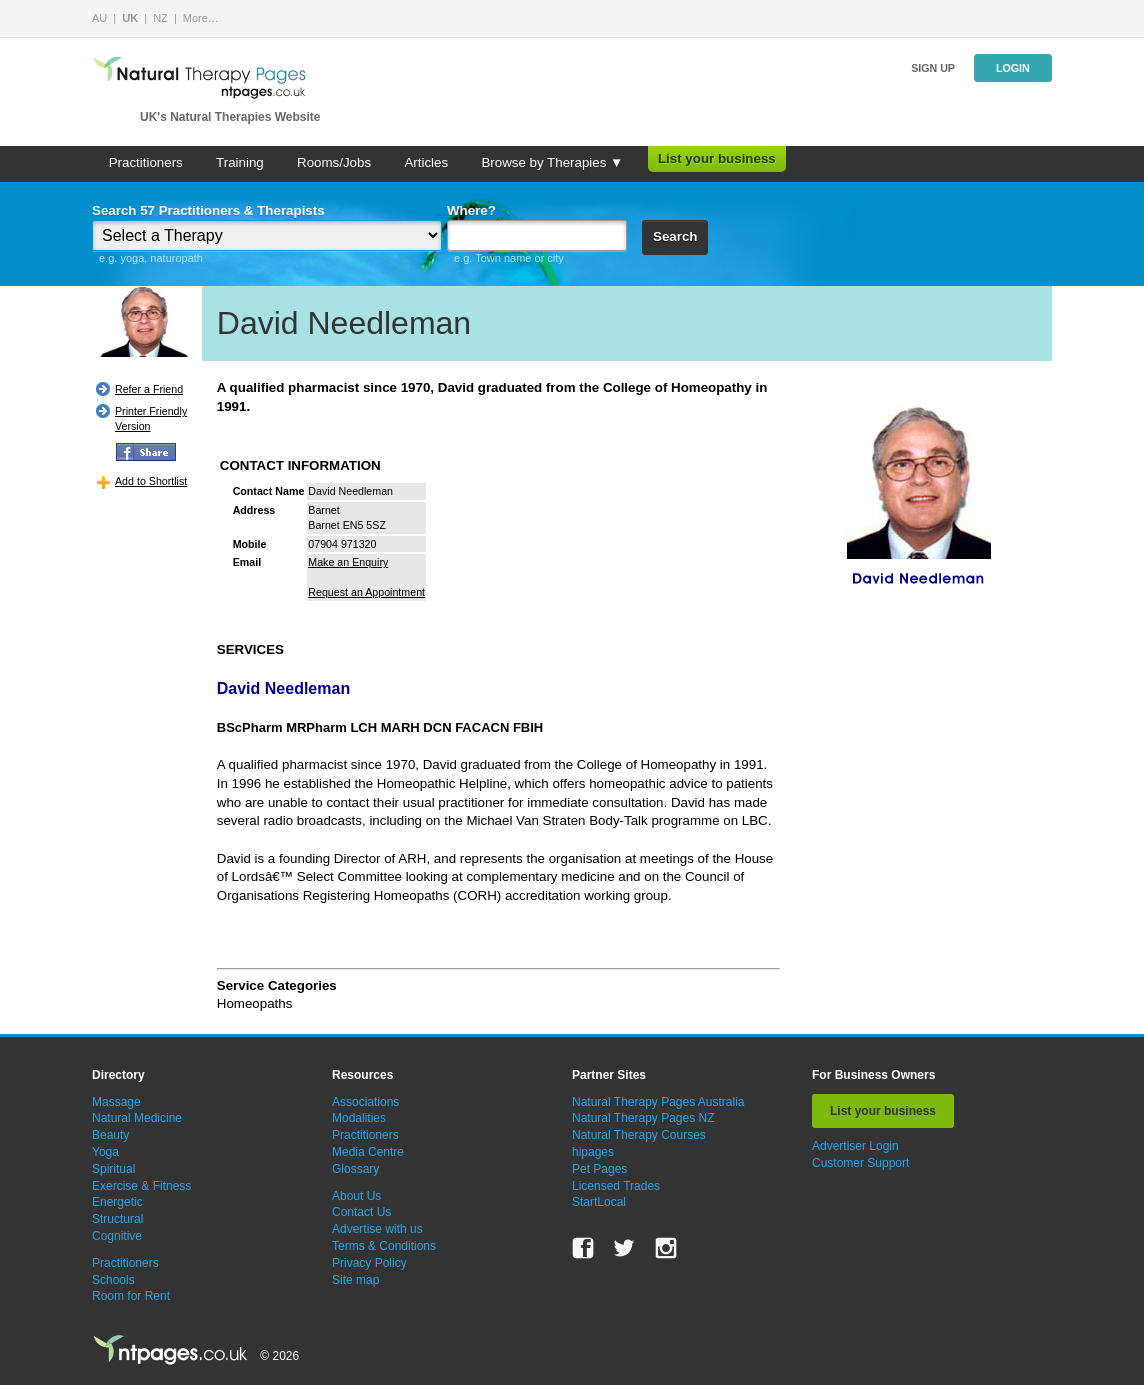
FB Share (146, 452)
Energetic (117, 1202)
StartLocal (599, 1202)
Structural (117, 1219)
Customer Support (860, 1163)
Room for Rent (131, 1296)
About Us (356, 1196)
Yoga (105, 1152)
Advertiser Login (855, 1146)
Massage (116, 1102)
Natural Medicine (137, 1118)
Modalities (359, 1118)
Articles (426, 162)
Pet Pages (599, 1169)
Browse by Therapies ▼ (552, 162)
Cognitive (117, 1236)
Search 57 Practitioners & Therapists (208, 210)
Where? (471, 210)
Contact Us (361, 1212)
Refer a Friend (149, 389)
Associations (365, 1102)
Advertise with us (377, 1229)
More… (201, 18)
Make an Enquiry (348, 562)
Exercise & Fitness (141, 1186)
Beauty (110, 1135)
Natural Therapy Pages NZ (643, 1118)
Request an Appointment (366, 592)
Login (1013, 68)
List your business (717, 158)
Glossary (355, 1169)
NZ (160, 18)
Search (675, 236)
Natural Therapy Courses (639, 1135)
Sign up (933, 68)
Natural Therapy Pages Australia (658, 1102)
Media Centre (368, 1152)
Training (240, 162)
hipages (593, 1152)
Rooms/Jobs (334, 162)
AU (99, 18)
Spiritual (113, 1169)
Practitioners (146, 162)
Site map (355, 1280)
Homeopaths (255, 1003)
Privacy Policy (369, 1263)
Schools (113, 1280)
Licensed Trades (616, 1186)
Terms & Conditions (384, 1246)
